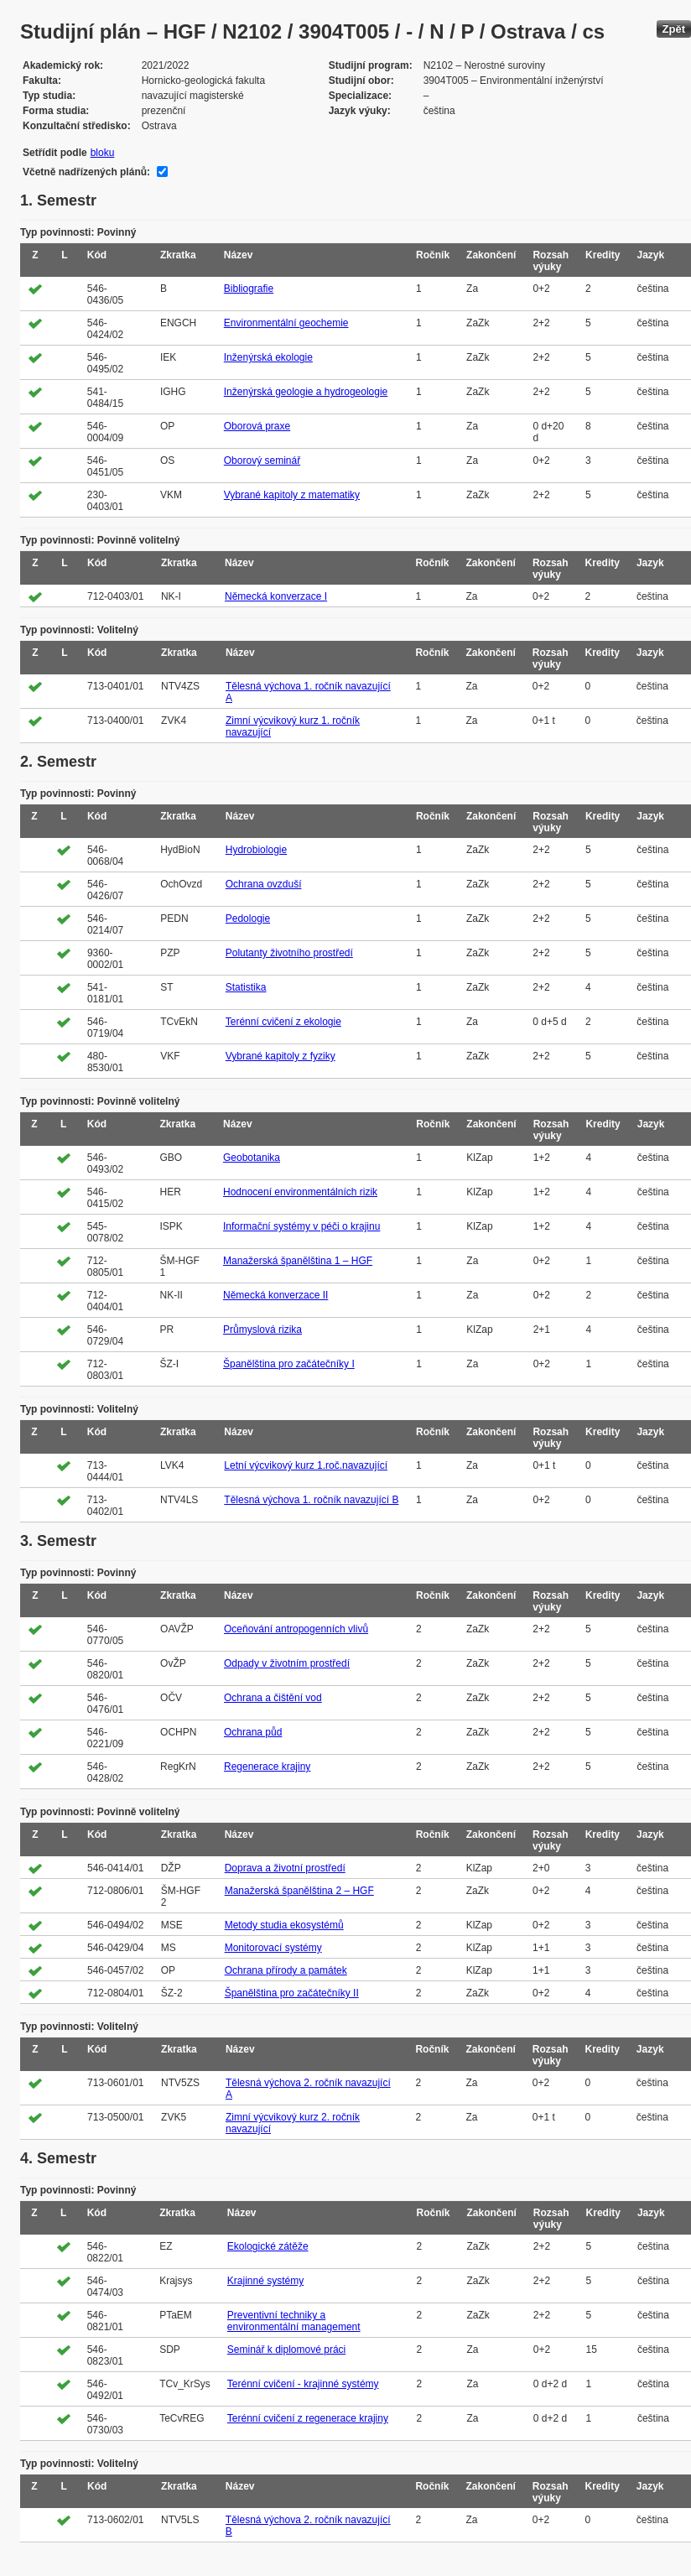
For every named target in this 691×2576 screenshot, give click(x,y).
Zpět (673, 29)
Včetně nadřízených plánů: (86, 172)
